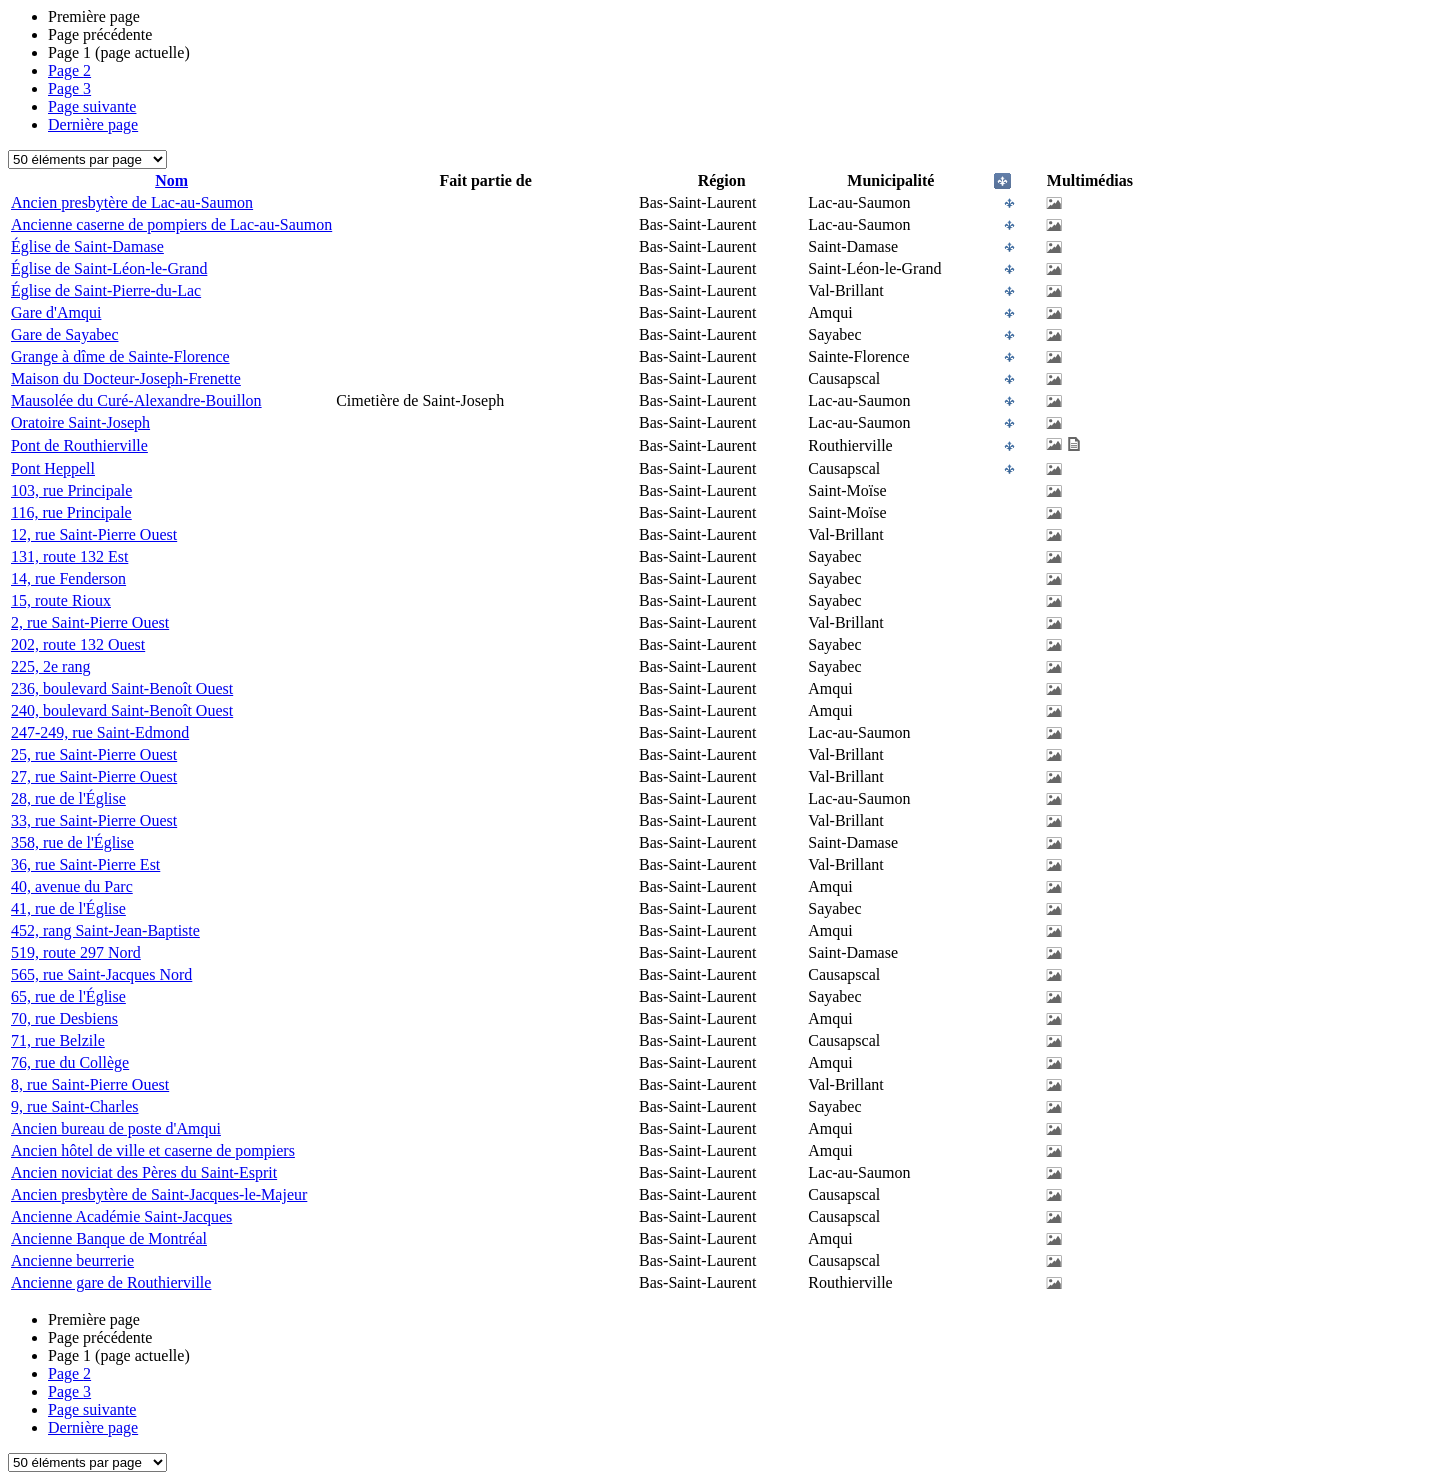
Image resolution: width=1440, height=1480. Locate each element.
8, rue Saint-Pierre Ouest (90, 1084)
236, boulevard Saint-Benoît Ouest (122, 688)
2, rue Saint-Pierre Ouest (90, 622)
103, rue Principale (71, 490)
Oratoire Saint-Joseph (80, 422)
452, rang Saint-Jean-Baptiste (105, 930)
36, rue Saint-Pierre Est (85, 864)
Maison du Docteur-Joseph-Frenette (126, 378)
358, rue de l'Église (72, 842)
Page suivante (92, 106)
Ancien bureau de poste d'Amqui (116, 1128)
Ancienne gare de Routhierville (111, 1282)
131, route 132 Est (69, 556)
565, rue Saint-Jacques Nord (101, 974)
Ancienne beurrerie (72, 1260)
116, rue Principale (71, 512)
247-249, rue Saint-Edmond (100, 732)
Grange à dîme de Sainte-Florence (120, 356)
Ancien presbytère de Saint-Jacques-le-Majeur (159, 1194)
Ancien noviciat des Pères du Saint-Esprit (144, 1172)
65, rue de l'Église (68, 996)
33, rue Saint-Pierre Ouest (94, 820)
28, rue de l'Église (68, 798)
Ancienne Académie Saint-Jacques (121, 1216)
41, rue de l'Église (68, 908)
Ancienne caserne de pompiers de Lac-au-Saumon (171, 224)
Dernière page (93, 124)
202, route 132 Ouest (78, 644)
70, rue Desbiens (64, 1018)
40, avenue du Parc (72, 886)
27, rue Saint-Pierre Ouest (94, 776)
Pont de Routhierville (79, 445)
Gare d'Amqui (56, 312)
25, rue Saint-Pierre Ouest (94, 754)
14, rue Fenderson (68, 578)
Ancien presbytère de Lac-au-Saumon (132, 202)
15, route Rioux (61, 600)
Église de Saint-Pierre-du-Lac (106, 290)
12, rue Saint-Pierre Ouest (94, 534)
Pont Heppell (53, 468)
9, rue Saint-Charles (75, 1106)
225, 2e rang (51, 666)
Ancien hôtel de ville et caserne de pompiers (153, 1150)
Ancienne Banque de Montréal (109, 1238)
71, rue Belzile (58, 1040)
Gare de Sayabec (65, 334)
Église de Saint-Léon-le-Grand (109, 268)
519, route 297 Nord (76, 952)
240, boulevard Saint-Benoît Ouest (122, 710)
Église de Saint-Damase (87, 246)
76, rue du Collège (70, 1062)
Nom (171, 180)
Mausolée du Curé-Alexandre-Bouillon (136, 400)
